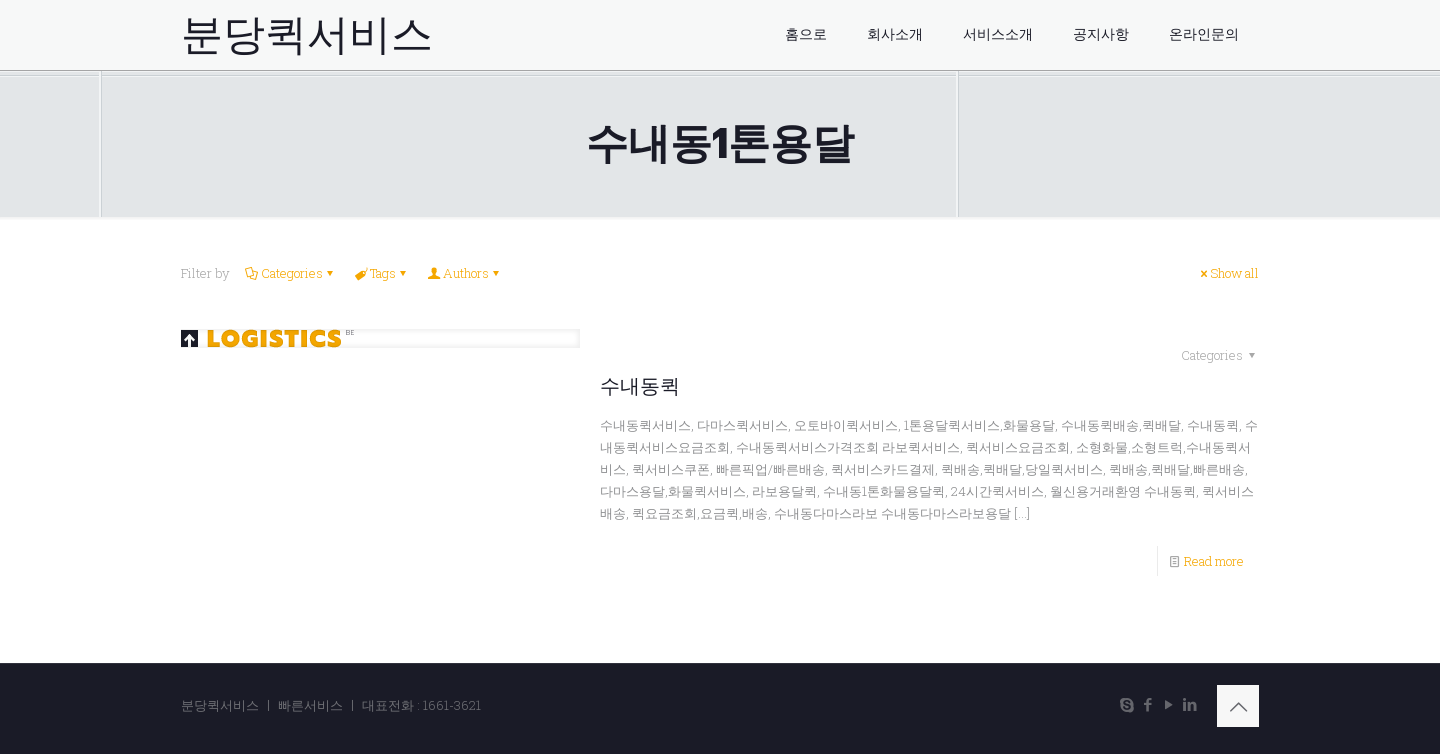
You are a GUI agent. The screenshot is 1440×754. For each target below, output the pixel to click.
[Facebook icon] (1147, 704)
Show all (1228, 273)
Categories (290, 273)
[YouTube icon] (1168, 704)
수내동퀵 (640, 386)
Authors (464, 273)
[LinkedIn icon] (1189, 704)
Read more (1214, 561)
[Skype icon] (1126, 704)
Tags (381, 273)
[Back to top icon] (1238, 706)
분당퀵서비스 (307, 35)
